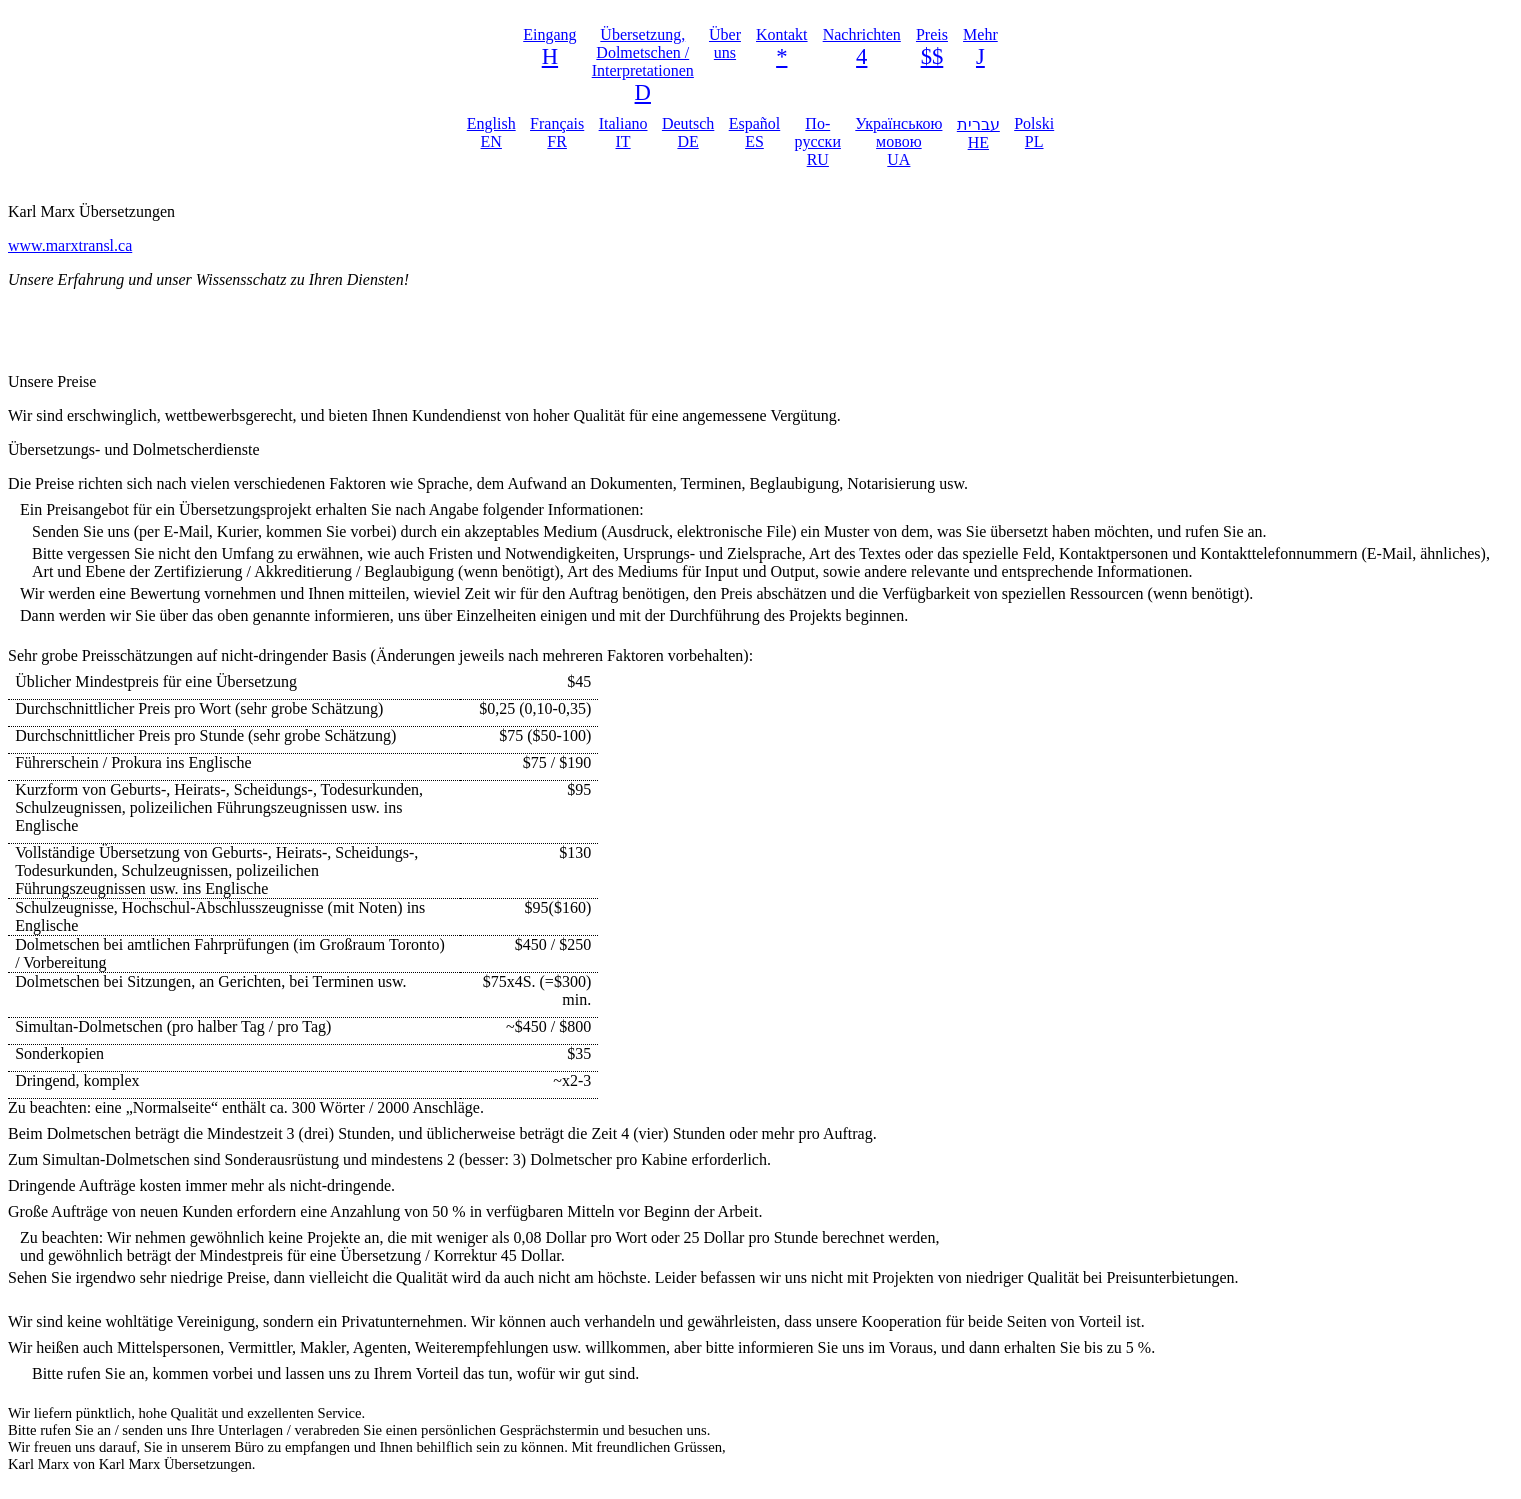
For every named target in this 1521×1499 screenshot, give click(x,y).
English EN (491, 132)
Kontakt (782, 34)
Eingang (549, 34)
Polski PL (1034, 132)
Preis (932, 34)
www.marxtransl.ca (70, 245)
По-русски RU (818, 141)
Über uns (725, 43)
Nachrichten (862, 34)
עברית (978, 133)
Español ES (755, 132)
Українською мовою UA (898, 141)
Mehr (980, 34)
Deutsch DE (688, 132)
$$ (932, 56)
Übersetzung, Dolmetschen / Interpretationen (643, 52)
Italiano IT (623, 132)
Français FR (557, 132)
